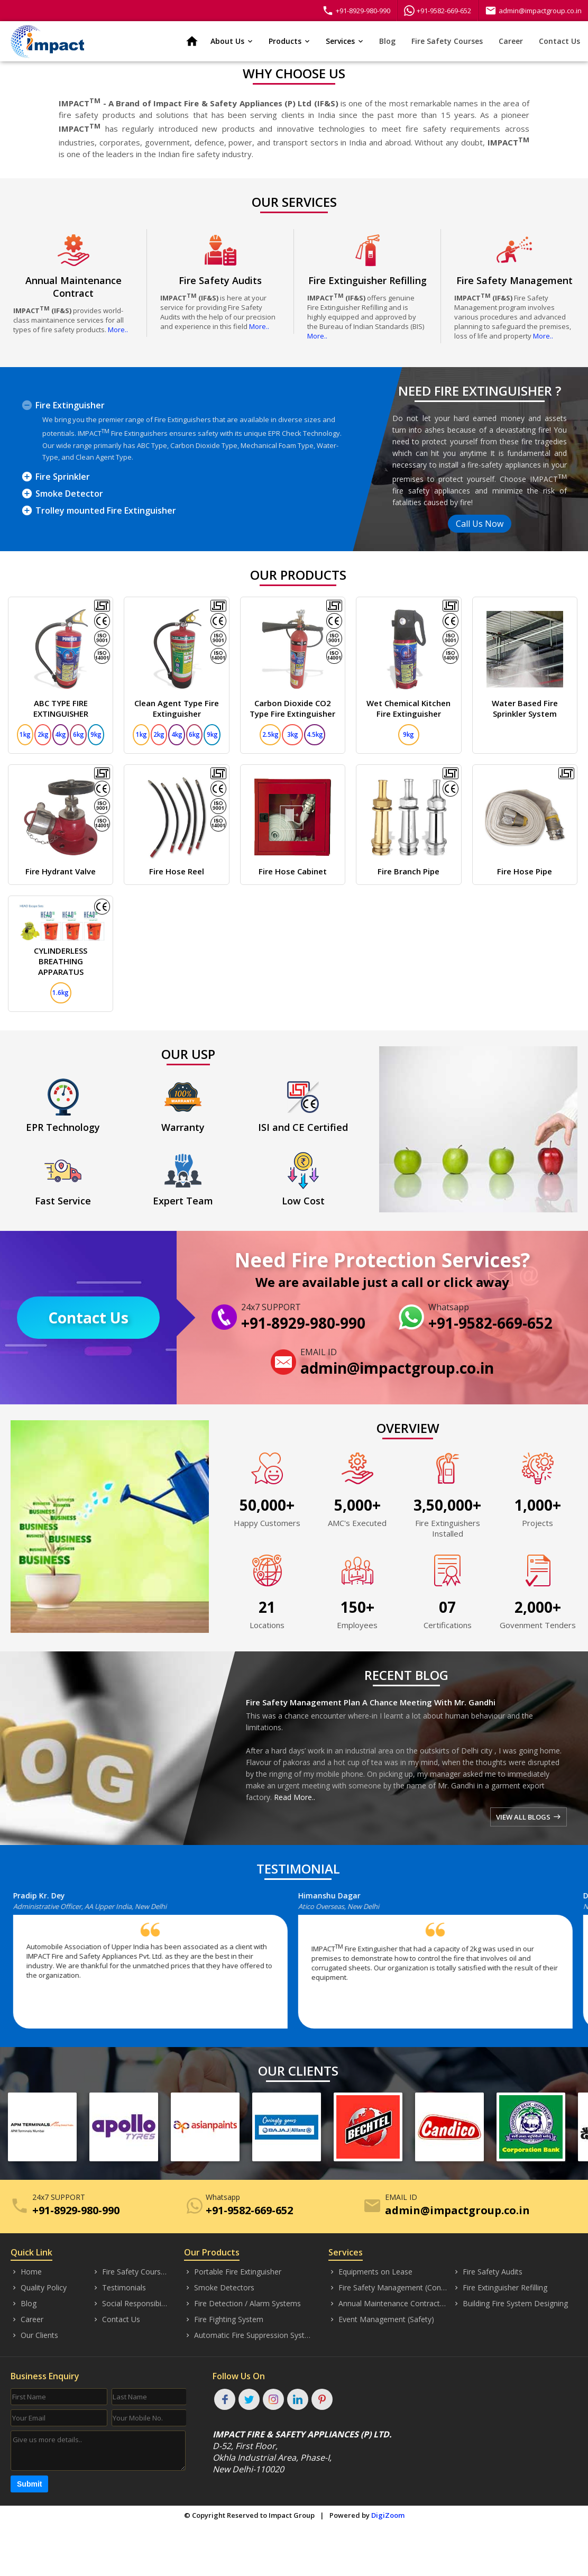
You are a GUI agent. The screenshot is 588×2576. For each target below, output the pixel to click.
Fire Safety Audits (487, 2272)
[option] (161, 1964)
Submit (29, 2484)
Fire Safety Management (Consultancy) (388, 2288)
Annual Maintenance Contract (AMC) (388, 2304)
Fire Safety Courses (447, 41)
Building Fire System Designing (510, 2304)
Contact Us (559, 41)
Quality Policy (39, 2288)
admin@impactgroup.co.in (533, 10)
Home (26, 2272)
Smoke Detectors (219, 2288)
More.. (118, 329)
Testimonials (119, 2288)
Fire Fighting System (223, 2319)
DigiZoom (388, 2515)
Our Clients (34, 2335)
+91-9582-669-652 (437, 10)
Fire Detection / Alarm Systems (242, 2304)
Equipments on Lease (370, 2272)
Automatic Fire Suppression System (248, 2335)
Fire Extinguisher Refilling (500, 2288)
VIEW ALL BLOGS (528, 1817)
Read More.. (294, 1797)
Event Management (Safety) (381, 2319)
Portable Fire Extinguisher (232, 2272)
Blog (387, 41)
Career (511, 41)
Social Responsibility (130, 2304)
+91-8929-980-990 (356, 10)
